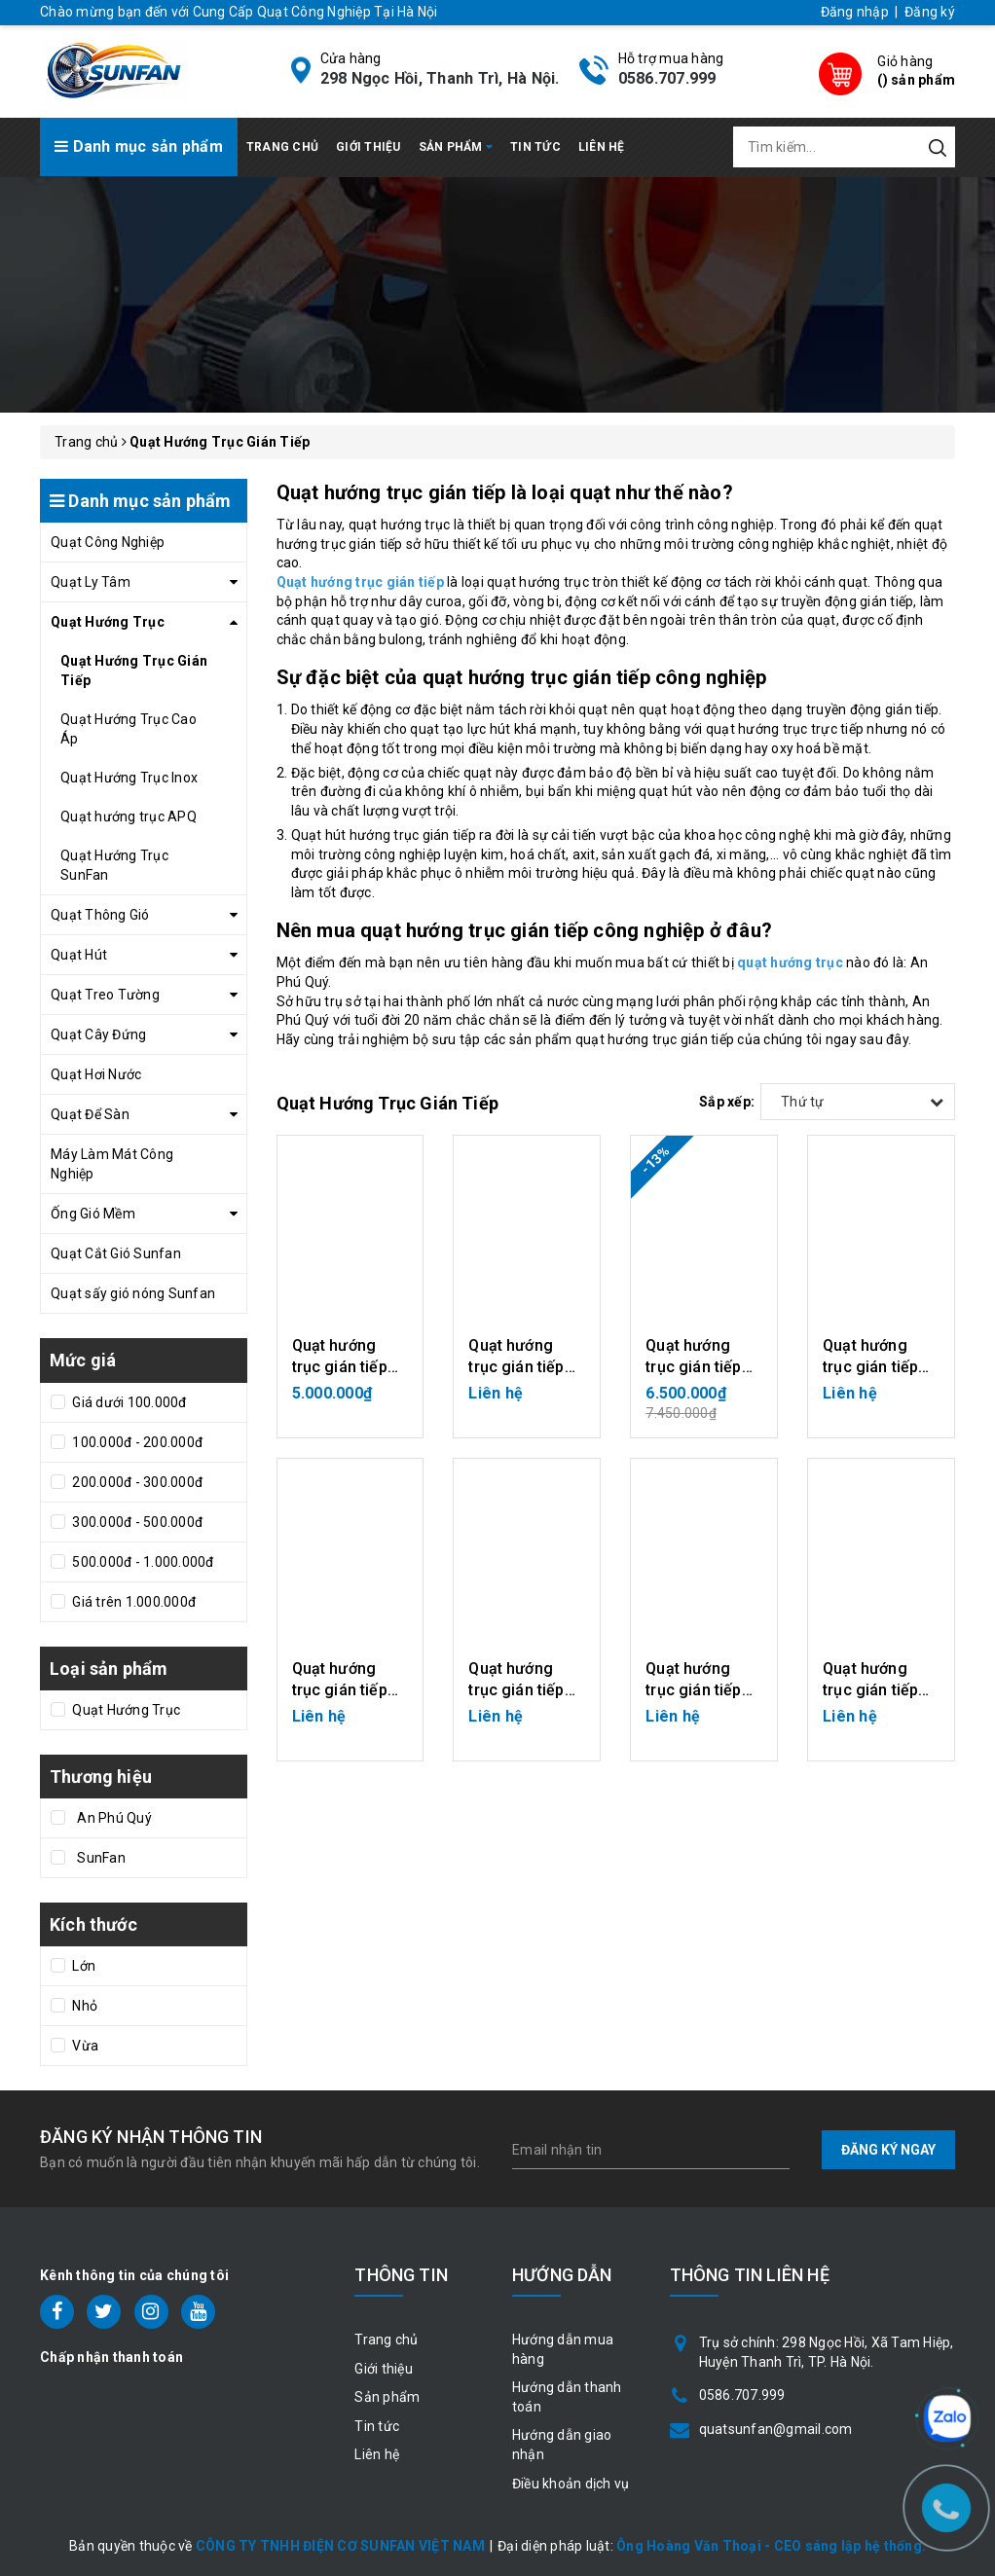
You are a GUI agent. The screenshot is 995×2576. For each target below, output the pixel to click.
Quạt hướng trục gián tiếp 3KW (870, 1367)
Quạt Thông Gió (100, 915)
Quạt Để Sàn (90, 1114)
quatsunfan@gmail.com (776, 2429)
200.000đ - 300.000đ (136, 1482)
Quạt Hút (79, 954)
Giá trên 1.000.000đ (132, 1602)
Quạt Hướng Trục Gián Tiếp (133, 670)
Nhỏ (83, 2006)
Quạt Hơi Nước (96, 1074)
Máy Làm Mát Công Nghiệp (112, 1163)
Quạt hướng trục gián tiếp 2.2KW (339, 1690)
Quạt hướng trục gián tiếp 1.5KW (516, 1690)
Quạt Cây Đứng (98, 1034)
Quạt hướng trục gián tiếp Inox (516, 1367)
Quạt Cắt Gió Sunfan (116, 1253)
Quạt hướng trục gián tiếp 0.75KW (339, 1367)
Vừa (83, 2045)
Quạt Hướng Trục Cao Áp (128, 728)
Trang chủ (282, 147)
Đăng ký (929, 11)
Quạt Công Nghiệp (108, 542)
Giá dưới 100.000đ (128, 1402)
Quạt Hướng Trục (108, 622)
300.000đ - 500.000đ (136, 1522)
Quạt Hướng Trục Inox (129, 777)
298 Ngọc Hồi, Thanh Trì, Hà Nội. (440, 78)
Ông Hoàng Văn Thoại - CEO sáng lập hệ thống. (771, 2546)
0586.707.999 (667, 78)
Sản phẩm (456, 147)
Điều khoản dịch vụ (571, 2483)
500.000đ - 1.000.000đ (141, 1562)
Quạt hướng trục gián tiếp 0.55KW (870, 1690)
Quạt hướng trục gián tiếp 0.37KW (693, 1690)
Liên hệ (601, 147)
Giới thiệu (368, 147)
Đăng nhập (855, 11)
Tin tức (535, 147)
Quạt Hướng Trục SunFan (114, 865)
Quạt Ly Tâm (90, 582)
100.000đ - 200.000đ (136, 1442)
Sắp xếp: (727, 1101)
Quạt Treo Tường (105, 994)
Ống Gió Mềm (93, 1213)
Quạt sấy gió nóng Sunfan (133, 1293)
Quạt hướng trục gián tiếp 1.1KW (693, 1367)
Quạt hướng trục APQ (128, 816)
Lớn (82, 1966)
